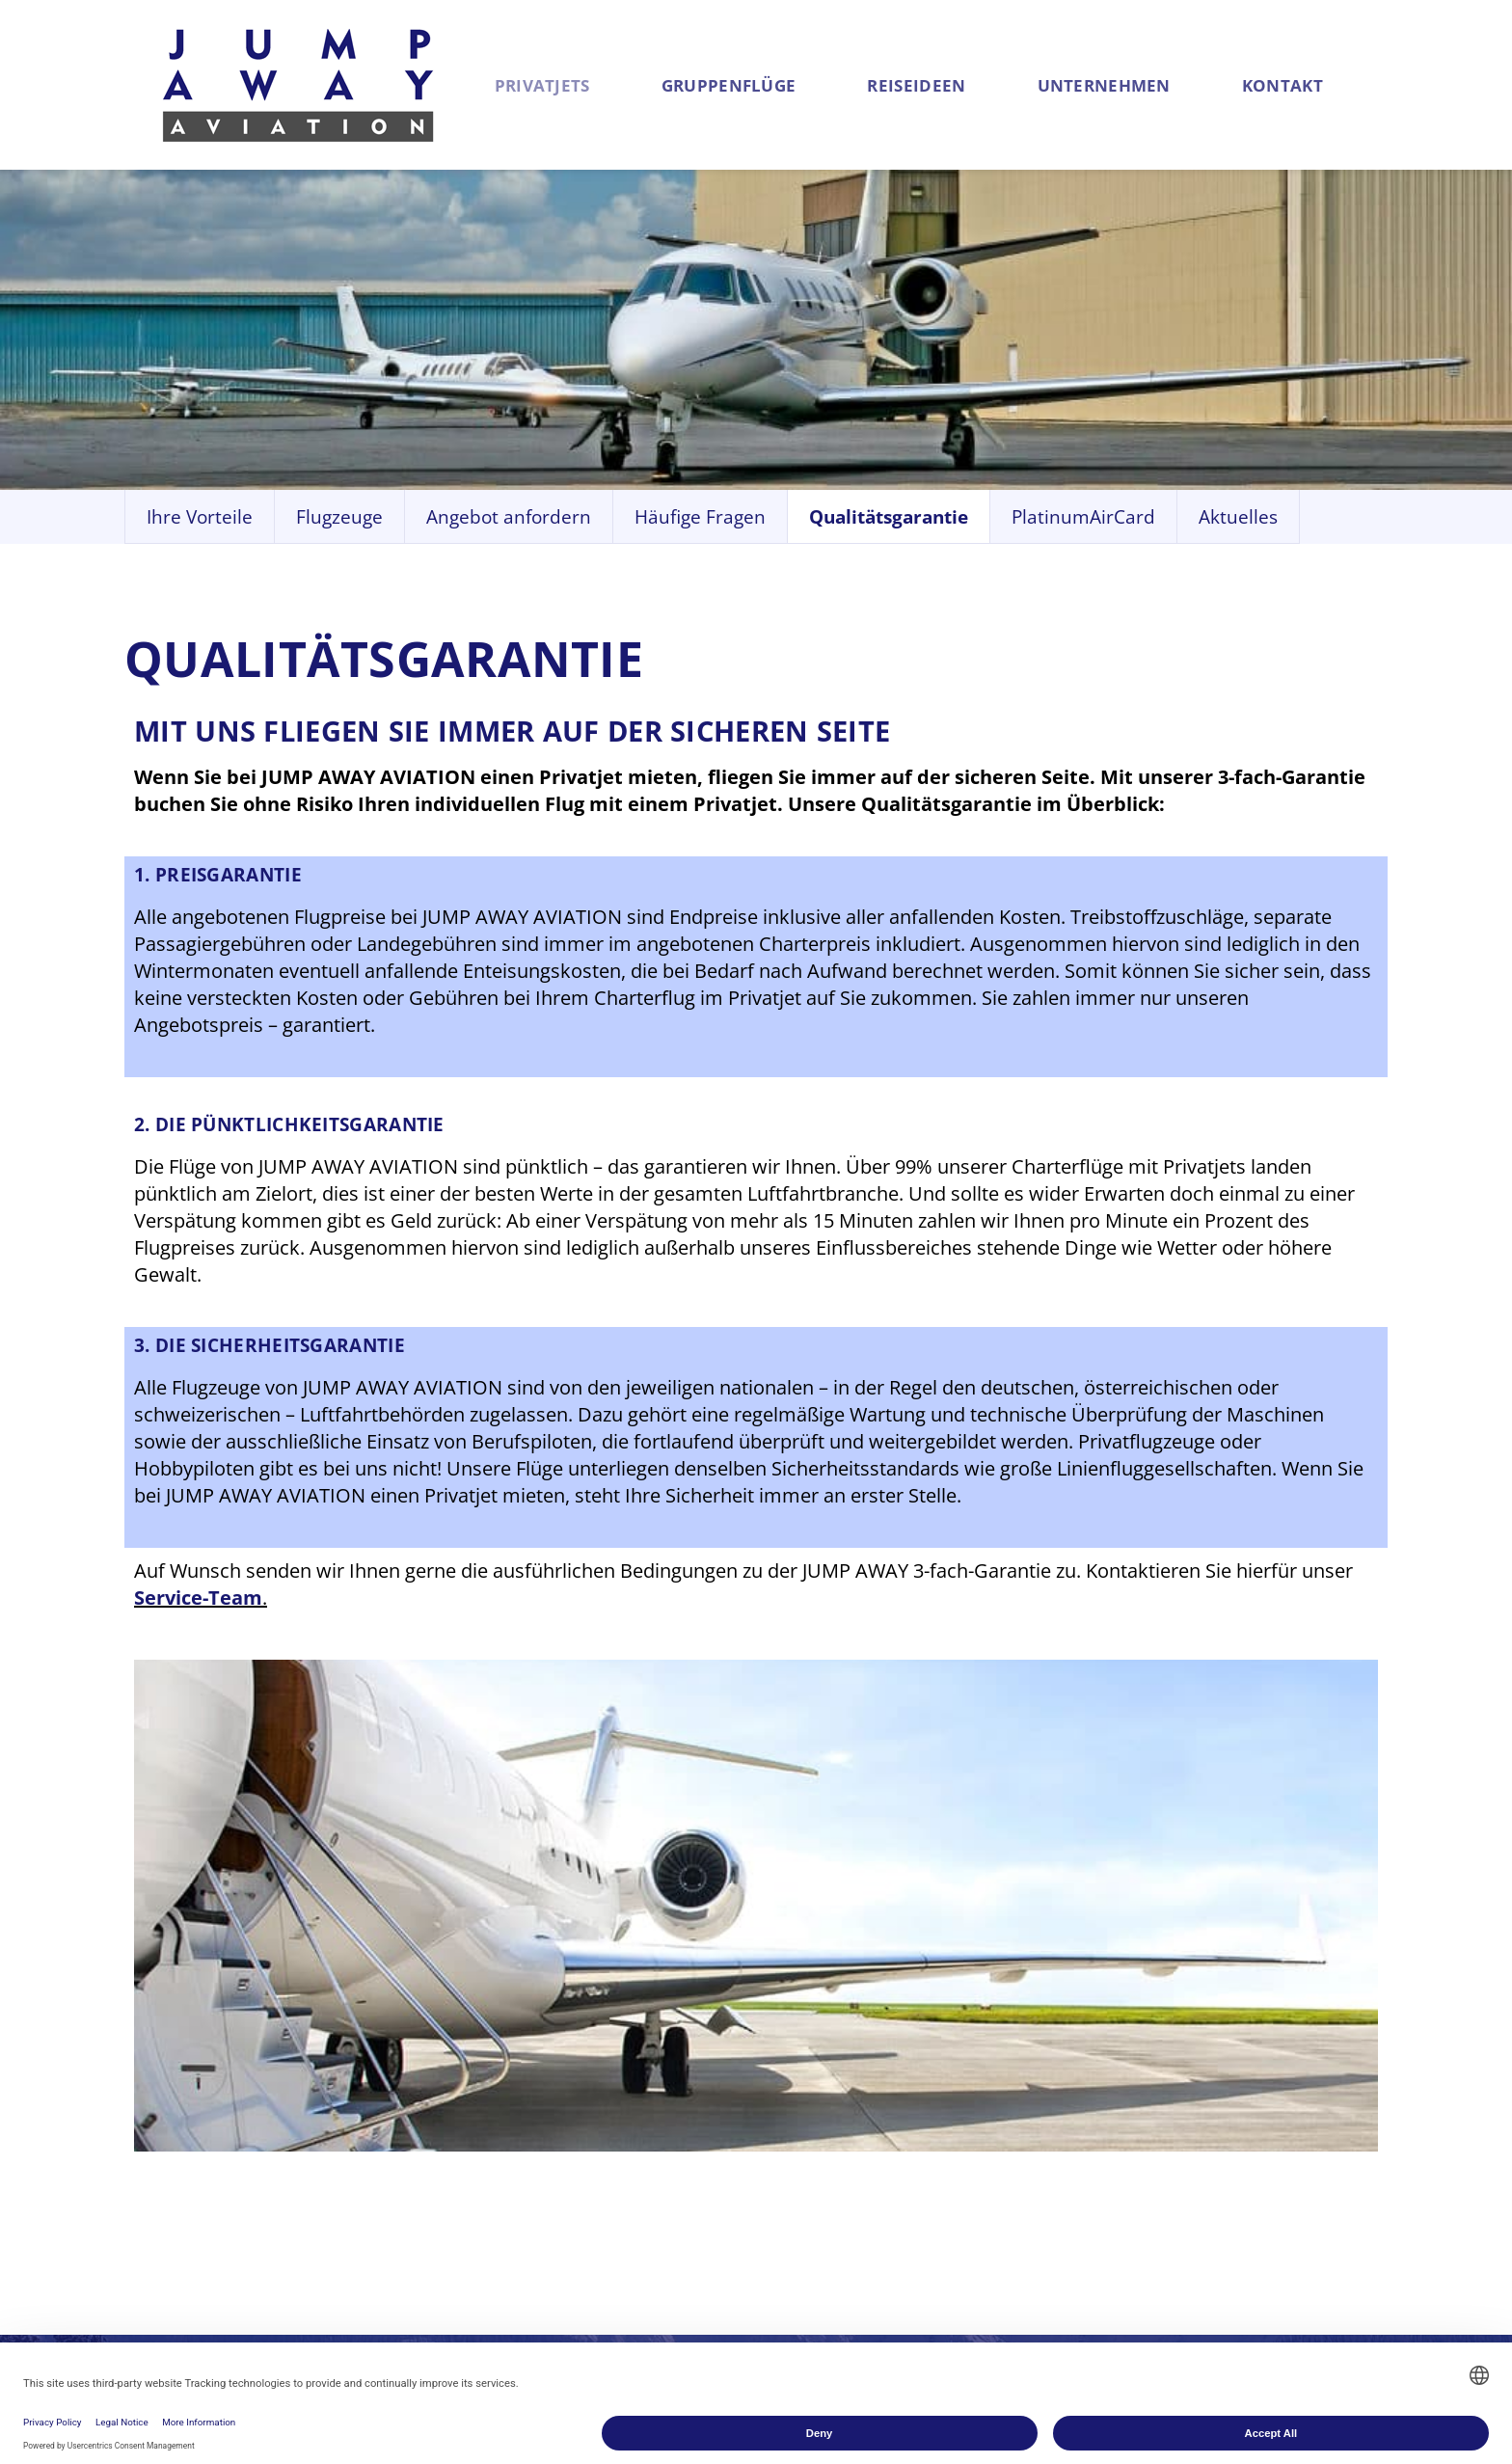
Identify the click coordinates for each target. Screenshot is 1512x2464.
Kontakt (1368, 84)
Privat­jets (355, 2079)
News (1008, 2231)
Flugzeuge (347, 2150)
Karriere (1018, 2204)
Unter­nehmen (1056, 2079)
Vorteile (337, 2123)
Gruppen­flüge (604, 2079)
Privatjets (562, 84)
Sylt (772, 2150)
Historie (1018, 2150)
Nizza (779, 2204)
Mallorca (794, 2123)
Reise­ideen (809, 2079)
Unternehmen (1173, 84)
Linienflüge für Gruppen (635, 2231)
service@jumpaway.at (1337, 2150)
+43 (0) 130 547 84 (1319, 2123)
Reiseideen (969, 84)
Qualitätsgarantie (380, 2177)
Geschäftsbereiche (1066, 2123)
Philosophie (1035, 2177)
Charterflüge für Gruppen (600, 2136)
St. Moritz (798, 2177)
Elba (775, 2231)
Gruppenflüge (765, 84)
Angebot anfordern (387, 2204)
